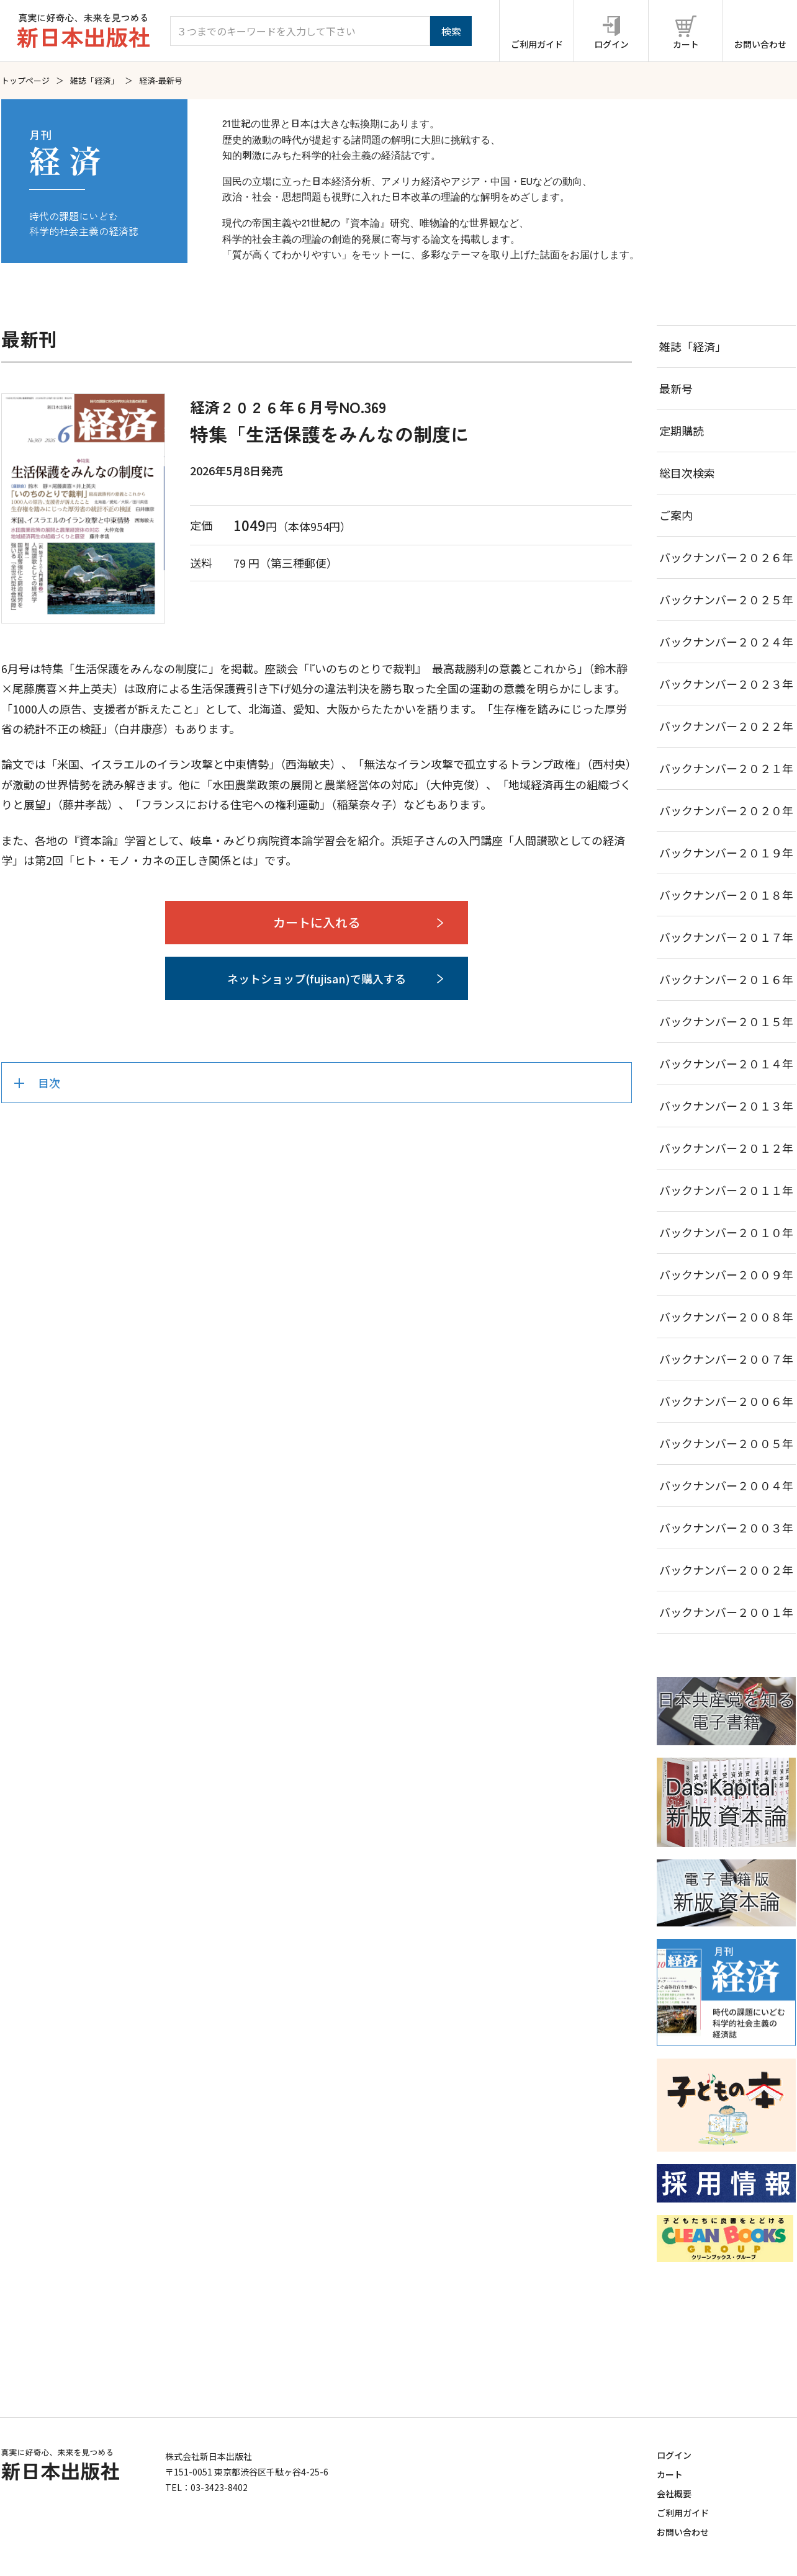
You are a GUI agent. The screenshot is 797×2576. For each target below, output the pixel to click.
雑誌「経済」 (94, 80)
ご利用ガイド (683, 2513)
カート (670, 2474)
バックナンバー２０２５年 (726, 599)
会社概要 (674, 2493)
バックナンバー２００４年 (726, 1485)
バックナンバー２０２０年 (726, 810)
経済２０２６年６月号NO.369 (288, 407)
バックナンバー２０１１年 (726, 1190)
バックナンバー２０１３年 (726, 1106)
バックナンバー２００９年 (726, 1274)
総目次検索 (687, 473)
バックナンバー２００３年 (726, 1527)
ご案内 (676, 515)
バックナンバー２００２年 (726, 1570)
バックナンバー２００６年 (726, 1401)
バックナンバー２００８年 (726, 1316)
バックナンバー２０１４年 (726, 1063)
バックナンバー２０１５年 (726, 1021)
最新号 (676, 388)
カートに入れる (316, 922)
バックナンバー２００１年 (726, 1612)
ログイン (674, 2455)
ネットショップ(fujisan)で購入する (316, 978)
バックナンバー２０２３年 (726, 684)
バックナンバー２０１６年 (726, 979)
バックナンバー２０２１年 (726, 768)
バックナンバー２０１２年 (726, 1148)
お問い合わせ (683, 2532)
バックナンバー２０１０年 (726, 1232)
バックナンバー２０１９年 (726, 852)
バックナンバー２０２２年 (726, 726)
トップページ (25, 80)
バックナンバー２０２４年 (726, 641)
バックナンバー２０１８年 (726, 895)
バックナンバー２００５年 (726, 1443)
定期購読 (681, 431)
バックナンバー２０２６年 (726, 557)
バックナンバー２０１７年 (726, 937)
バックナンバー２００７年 (726, 1359)
